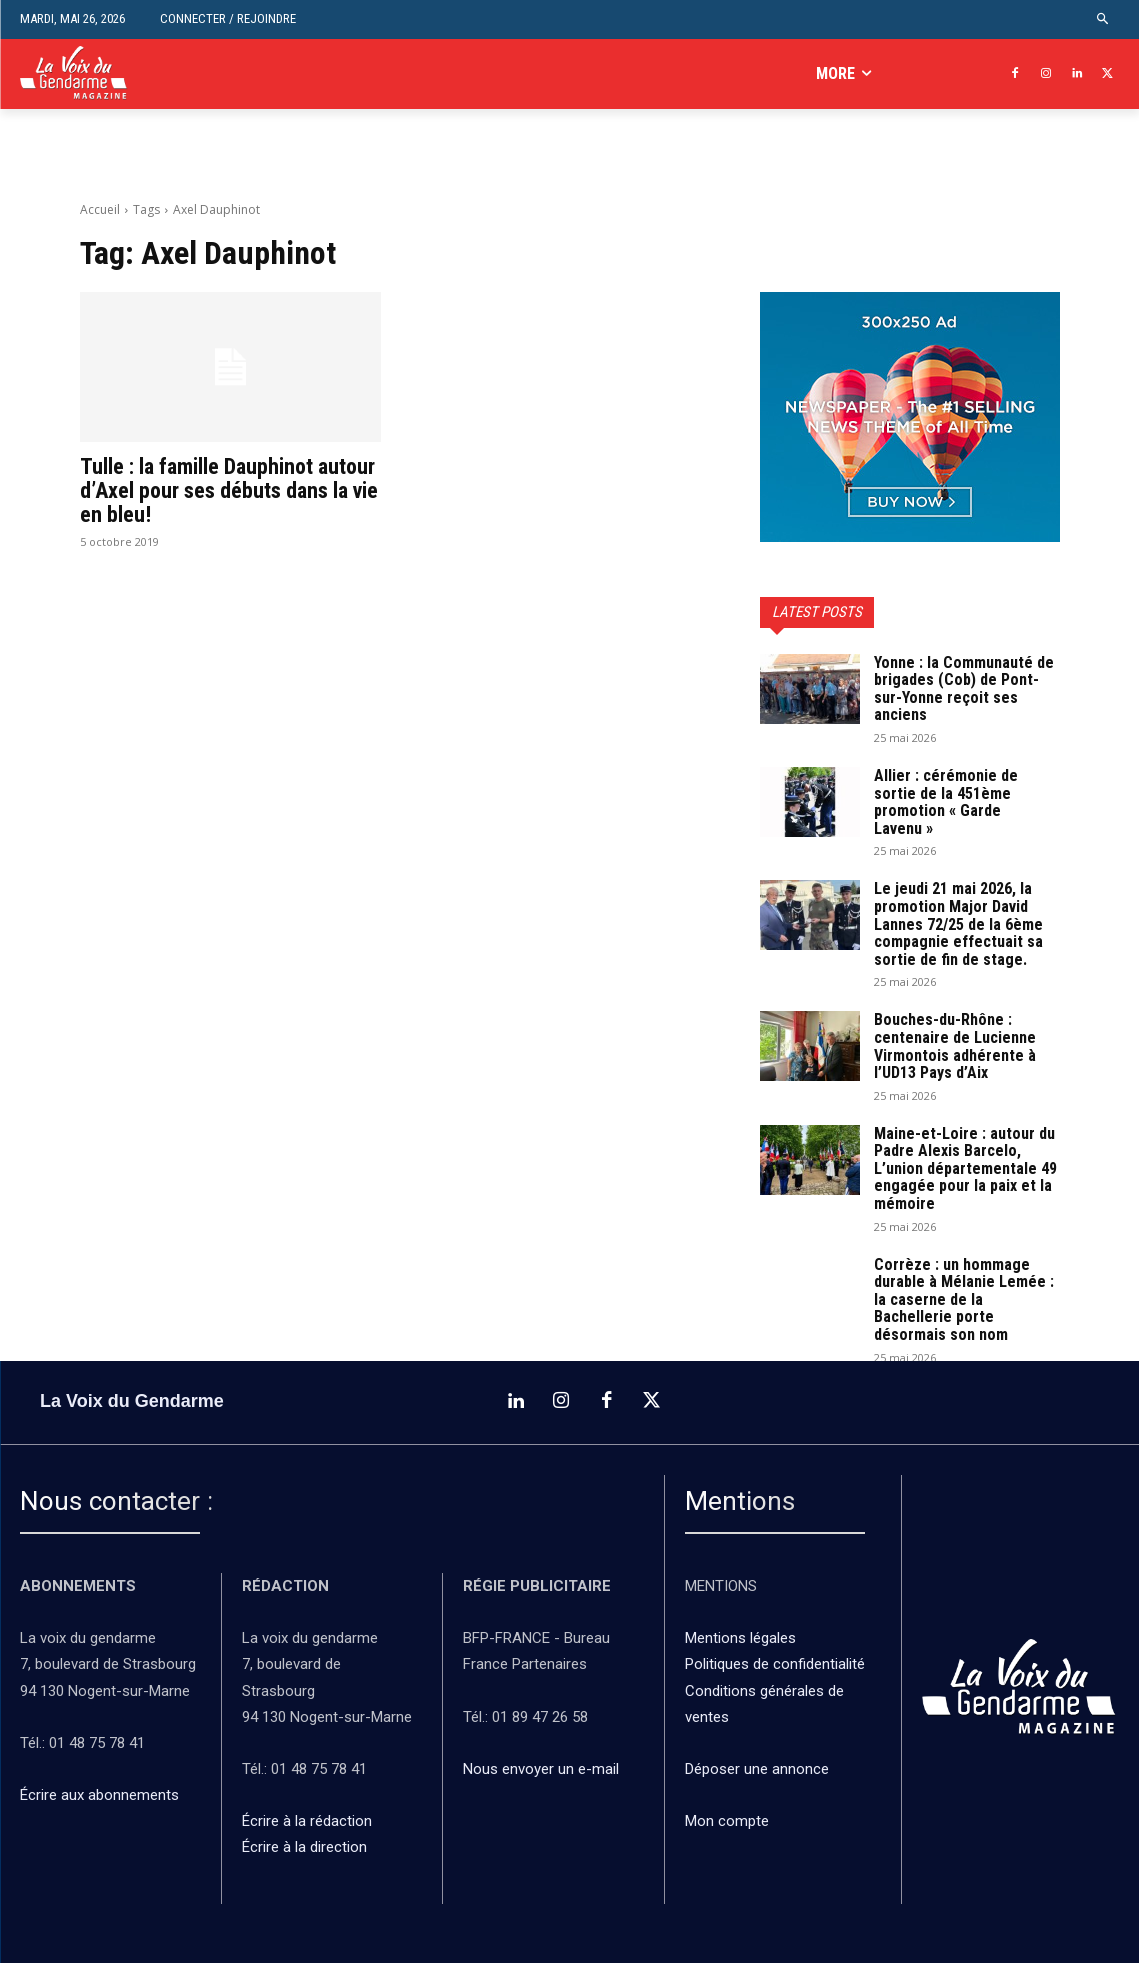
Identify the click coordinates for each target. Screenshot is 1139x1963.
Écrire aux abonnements (103, 1794)
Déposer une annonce (757, 1768)
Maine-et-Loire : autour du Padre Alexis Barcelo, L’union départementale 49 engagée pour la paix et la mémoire (965, 1168)
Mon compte (727, 1820)
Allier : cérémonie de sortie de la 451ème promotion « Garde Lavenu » (946, 802)
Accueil (100, 209)
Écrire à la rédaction (309, 1820)
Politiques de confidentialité (775, 1663)
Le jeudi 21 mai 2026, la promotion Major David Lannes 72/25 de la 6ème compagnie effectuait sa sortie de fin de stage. (958, 923)
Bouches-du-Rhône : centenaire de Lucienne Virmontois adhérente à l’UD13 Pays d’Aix (955, 1046)
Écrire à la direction (304, 1846)
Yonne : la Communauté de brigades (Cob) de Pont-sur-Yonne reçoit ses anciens (964, 689)
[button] (1103, 19)
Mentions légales (740, 1637)
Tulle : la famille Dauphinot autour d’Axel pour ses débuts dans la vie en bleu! (229, 490)
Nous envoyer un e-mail (541, 1768)
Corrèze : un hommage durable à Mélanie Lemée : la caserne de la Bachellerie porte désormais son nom (964, 1299)
